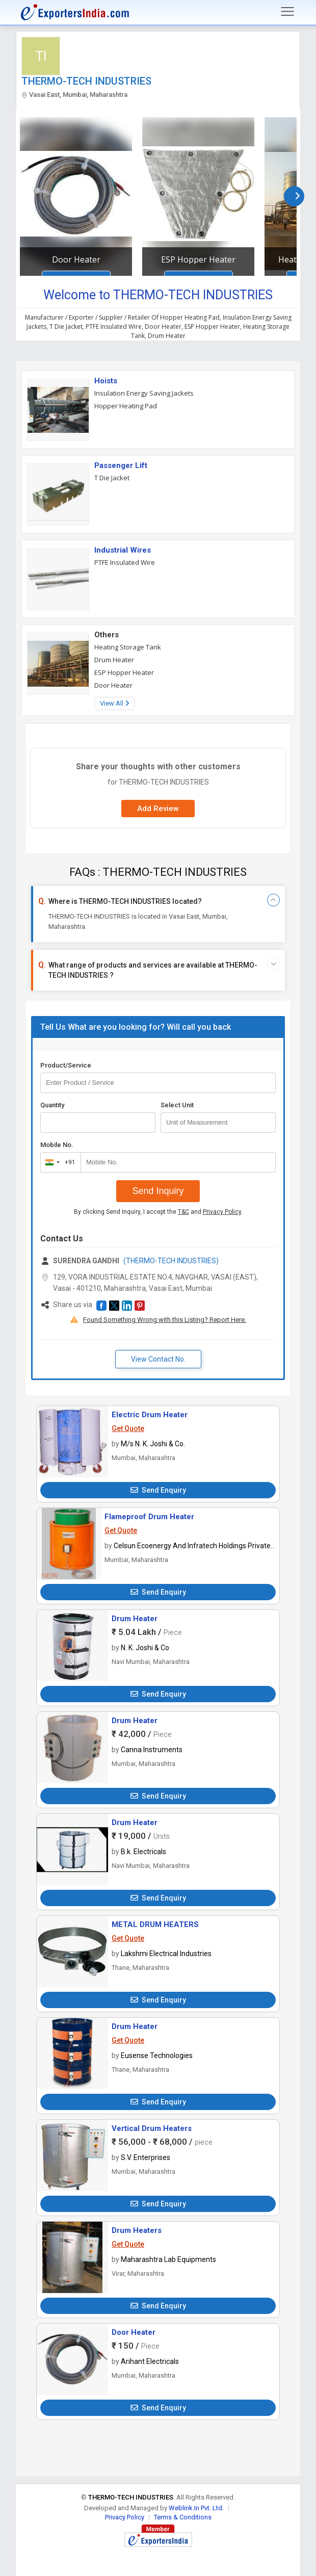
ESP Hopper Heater (198, 259)
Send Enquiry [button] (158, 1490)
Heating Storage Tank (127, 647)
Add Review (158, 808)
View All (114, 703)
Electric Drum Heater (150, 1414)
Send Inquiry (157, 1191)
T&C (183, 1211)
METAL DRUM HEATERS (155, 1924)
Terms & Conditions (183, 2517)
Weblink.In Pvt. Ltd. (196, 2508)
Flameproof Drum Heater (149, 1516)
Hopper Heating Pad (125, 405)
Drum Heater (114, 659)
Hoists (105, 380)
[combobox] (58, 1162)
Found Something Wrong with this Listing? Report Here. (164, 1319)
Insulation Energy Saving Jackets (144, 393)
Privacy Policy (222, 1211)
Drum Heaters (137, 2230)
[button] (101, 1305)
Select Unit (177, 1105)
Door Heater (76, 259)
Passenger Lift (120, 465)
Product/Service (65, 1065)
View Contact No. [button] (158, 1359)
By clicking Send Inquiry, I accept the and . (158, 1211)
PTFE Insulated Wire (124, 562)
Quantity (52, 1105)
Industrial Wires (122, 550)
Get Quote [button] (128, 1428)
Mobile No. (56, 1145)
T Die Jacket (111, 477)
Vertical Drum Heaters (152, 2128)
